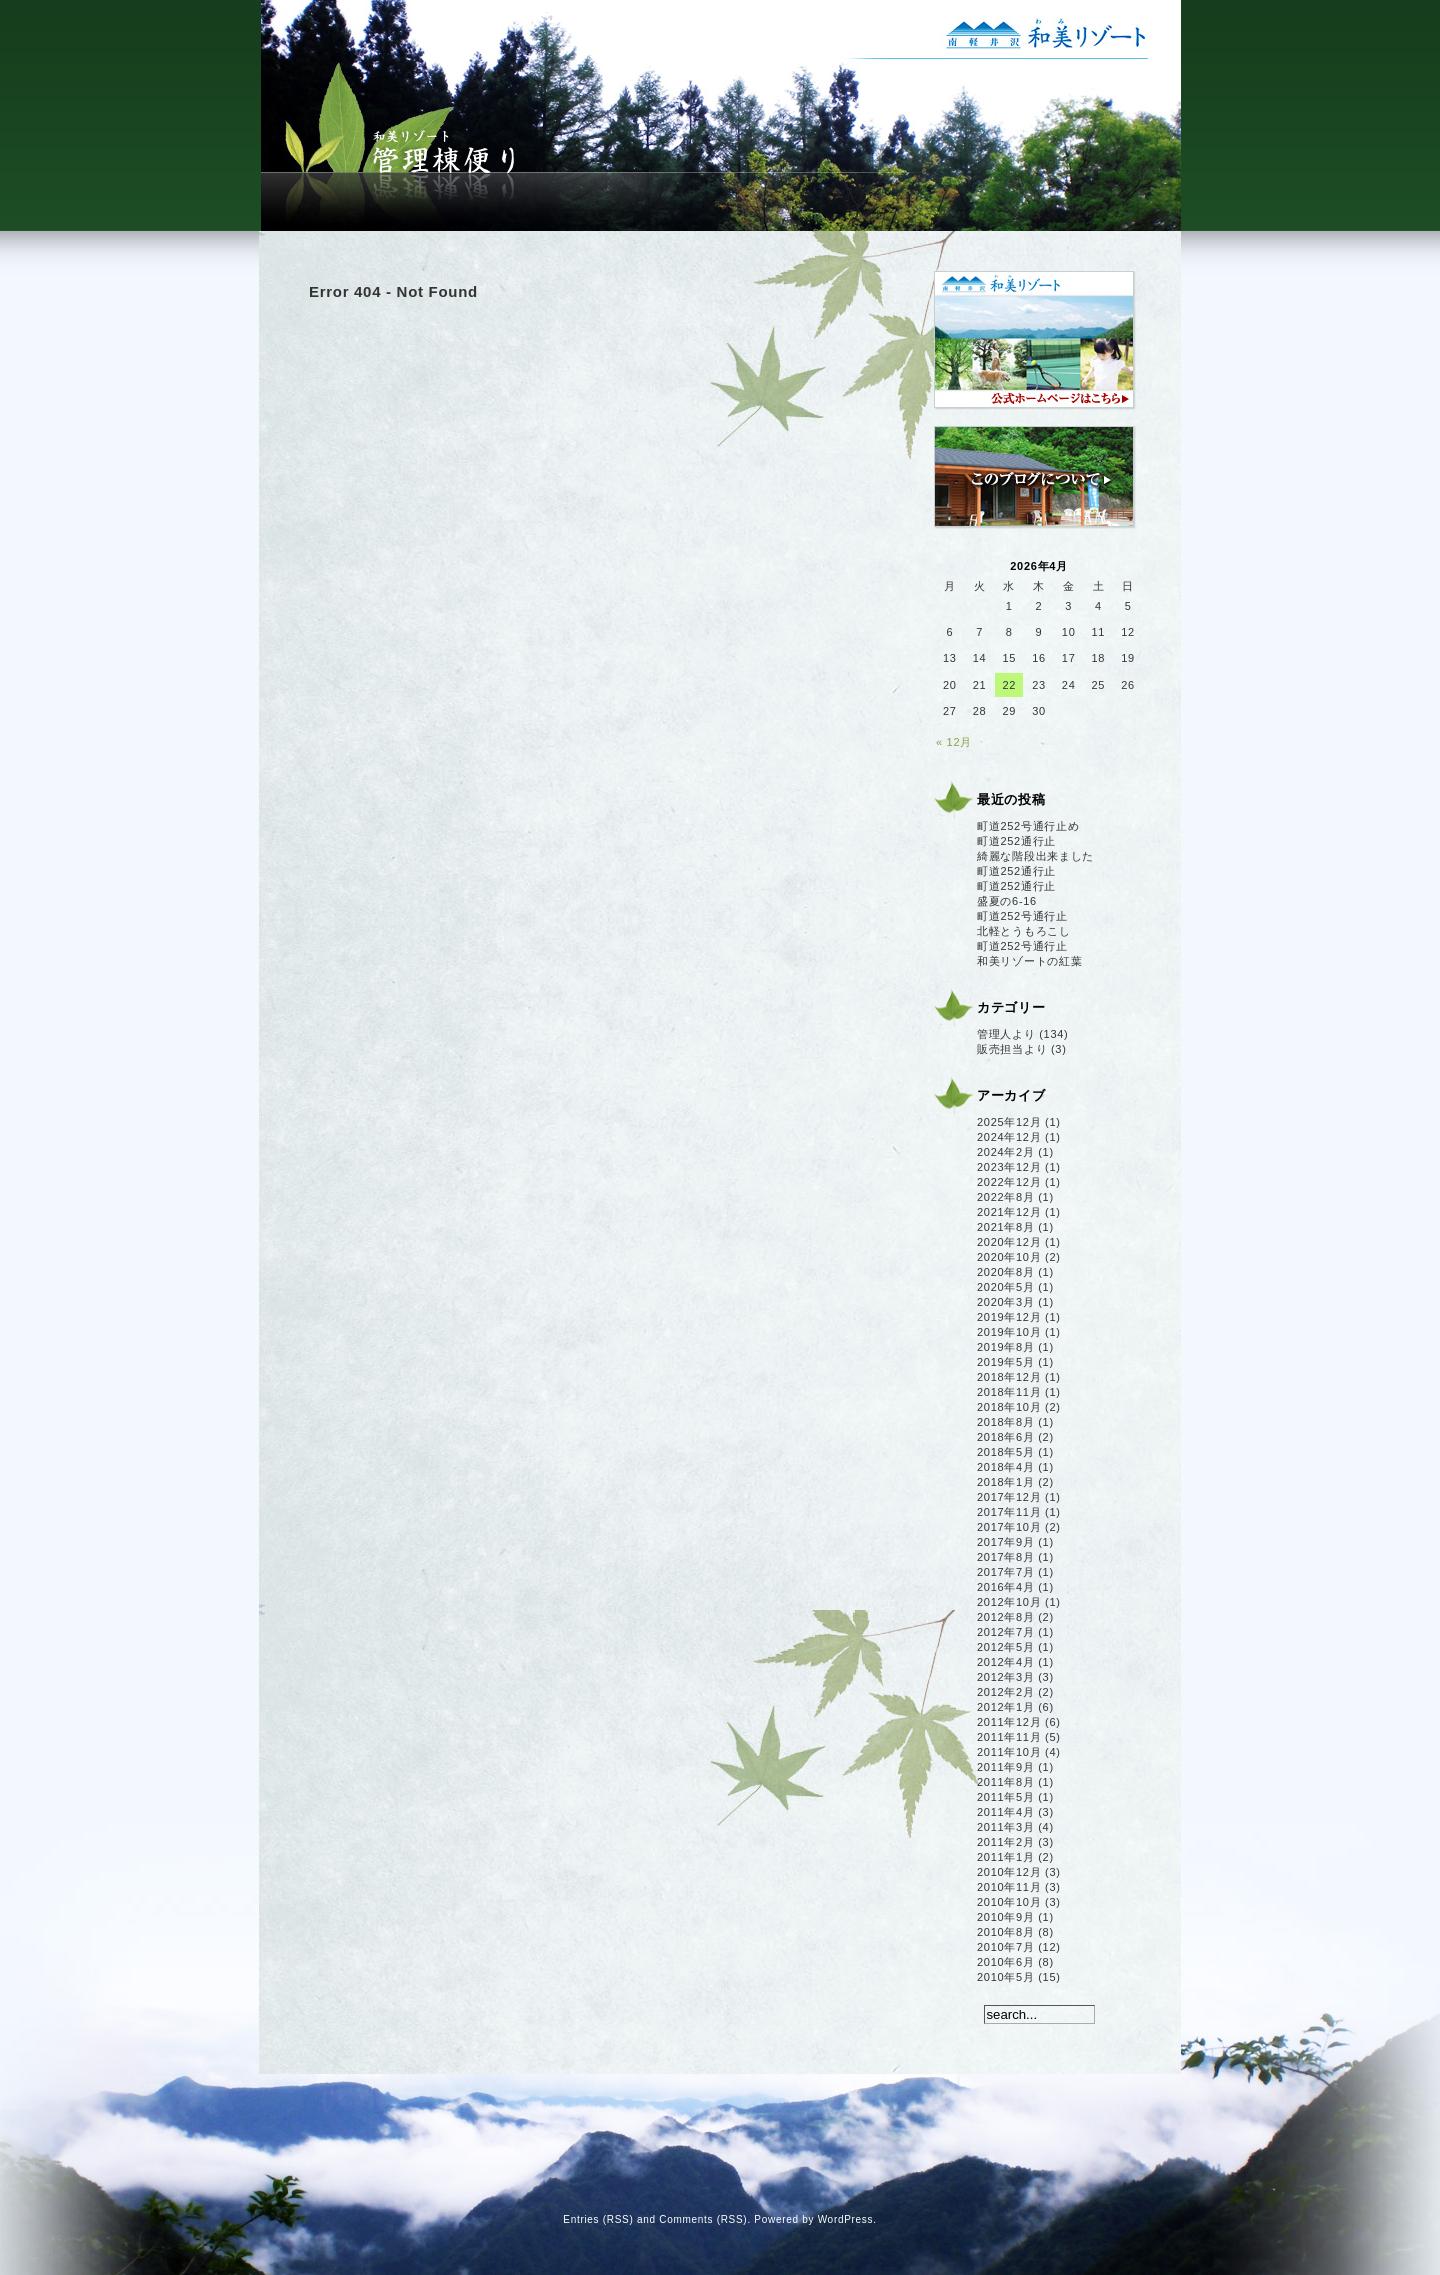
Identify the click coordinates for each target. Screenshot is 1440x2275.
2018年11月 (1009, 1392)
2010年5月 (1006, 1977)
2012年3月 (1006, 1677)
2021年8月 (1006, 1227)
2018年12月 (1009, 1377)
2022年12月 (1009, 1182)
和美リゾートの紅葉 (1029, 961)
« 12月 (954, 742)
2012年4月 (1006, 1662)
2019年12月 (1009, 1317)
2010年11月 (1009, 1887)
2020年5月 (1006, 1287)
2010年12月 (1009, 1872)
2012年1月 (1006, 1707)
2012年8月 (1006, 1617)
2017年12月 (1009, 1497)
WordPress (846, 2219)
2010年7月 (1006, 1947)
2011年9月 (1006, 1767)
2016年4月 (1006, 1587)
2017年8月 (1006, 1557)
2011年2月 (1006, 1842)
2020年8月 (1006, 1272)
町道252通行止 (1016, 841)
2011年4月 (1006, 1812)
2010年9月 (1006, 1917)
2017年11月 (1009, 1512)
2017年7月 (1006, 1572)
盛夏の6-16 (1007, 901)
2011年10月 (1009, 1752)
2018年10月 (1009, 1407)
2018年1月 (1006, 1482)
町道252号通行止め (1028, 826)
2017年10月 (1009, 1527)
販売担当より (1012, 1049)
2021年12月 (1009, 1212)
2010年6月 (1006, 1962)
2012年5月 (1006, 1647)
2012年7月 (1006, 1632)
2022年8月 (1006, 1197)
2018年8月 (1006, 1422)
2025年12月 (1009, 1122)
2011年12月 (1009, 1722)
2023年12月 (1009, 1167)
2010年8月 (1006, 1932)
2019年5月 (1006, 1362)
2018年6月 (1006, 1437)
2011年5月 (1006, 1797)
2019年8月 (1006, 1347)
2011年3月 (1006, 1827)
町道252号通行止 (1022, 916)
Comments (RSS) (703, 2219)
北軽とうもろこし (1024, 931)
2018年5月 (1006, 1452)
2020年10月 (1009, 1257)
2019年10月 (1009, 1332)
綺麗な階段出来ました (1035, 856)
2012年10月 (1009, 1602)
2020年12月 (1009, 1242)
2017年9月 (1006, 1542)
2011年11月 (1009, 1737)
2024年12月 (1009, 1137)
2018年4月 (1006, 1467)
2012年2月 (1006, 1692)
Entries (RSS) (598, 2219)
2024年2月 (1006, 1152)
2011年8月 (1006, 1782)
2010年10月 (1009, 1902)
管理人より (1006, 1034)
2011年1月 (1006, 1857)
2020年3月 (1006, 1302)
